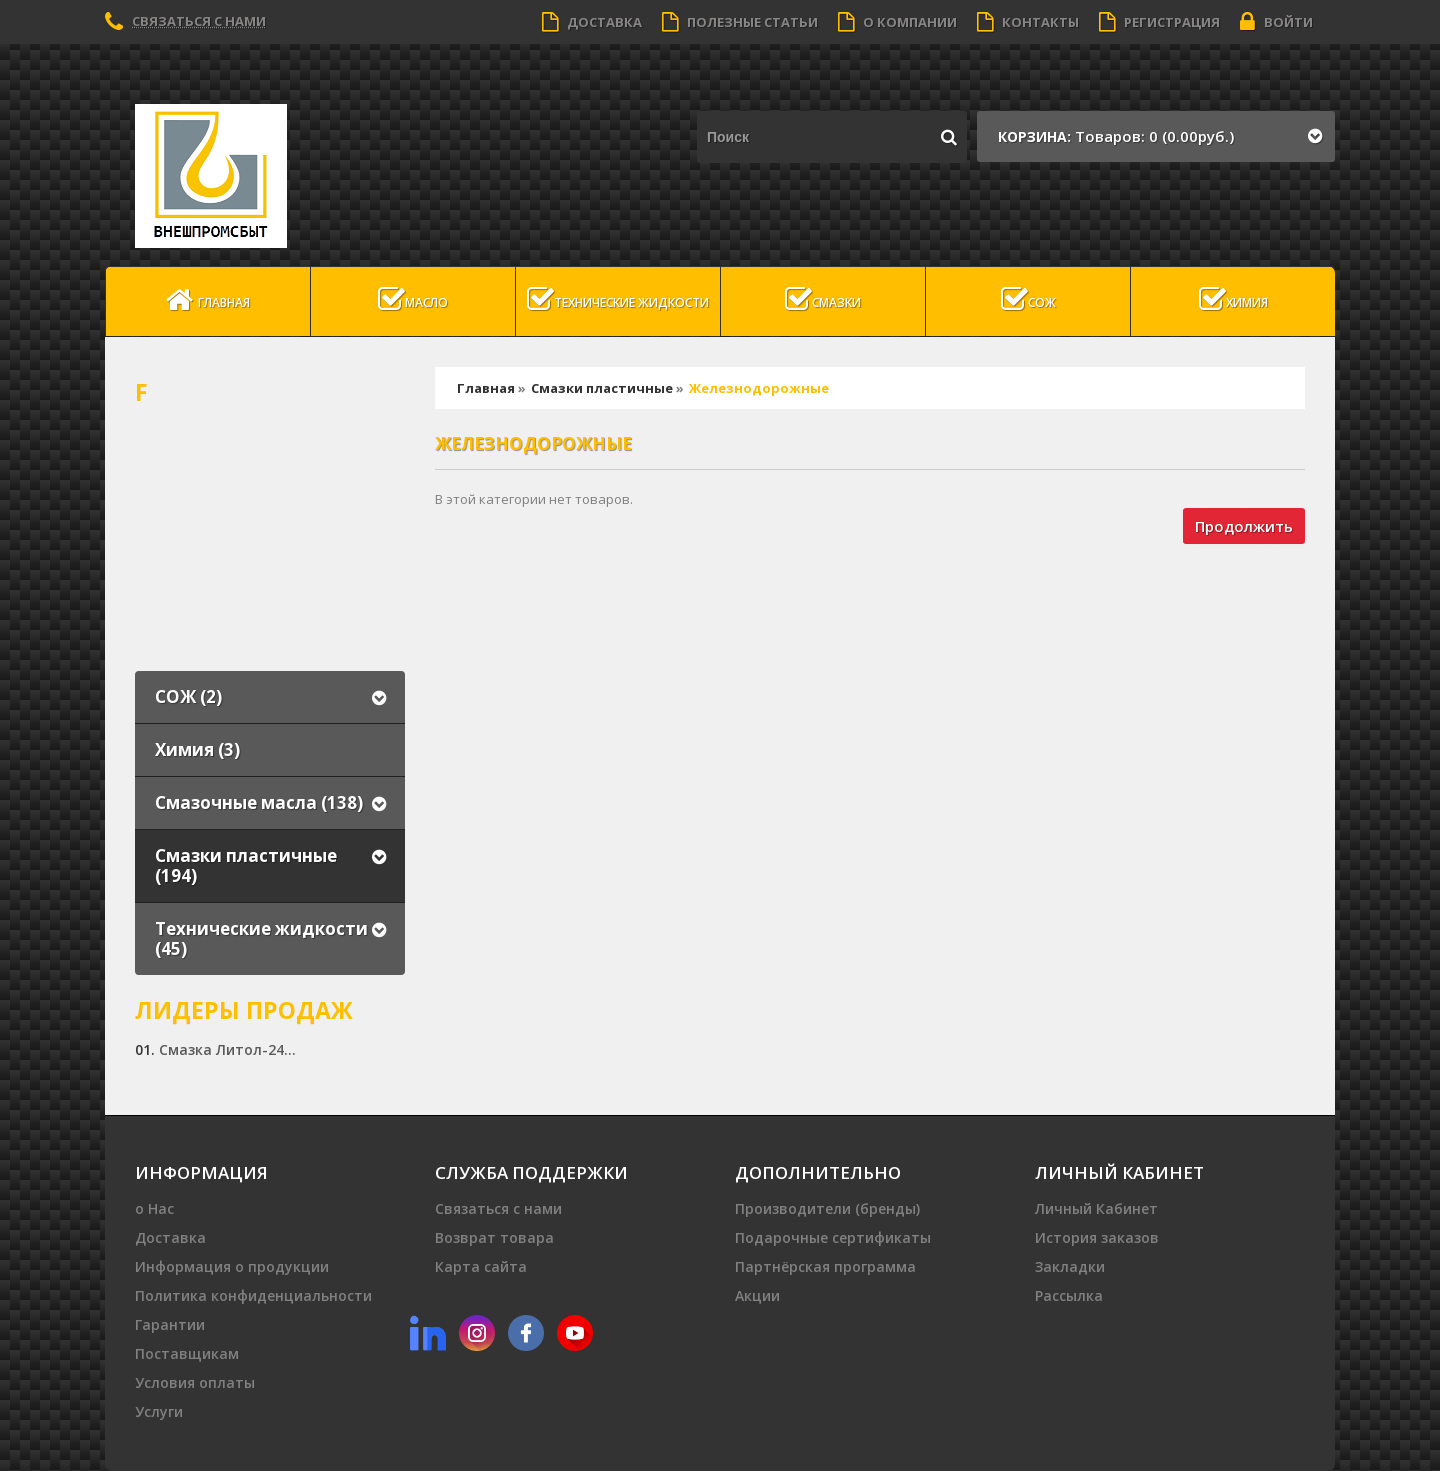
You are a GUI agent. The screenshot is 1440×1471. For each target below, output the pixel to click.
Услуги (159, 1411)
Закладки (1070, 1266)
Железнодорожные (759, 388)
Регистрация (1159, 22)
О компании (897, 22)
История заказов (1097, 1237)
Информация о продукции (232, 1266)
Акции (757, 1295)
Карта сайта (481, 1266)
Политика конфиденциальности (253, 1295)
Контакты (1028, 22)
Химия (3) (197, 749)
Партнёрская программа (825, 1266)
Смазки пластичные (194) (246, 865)
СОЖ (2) (188, 696)
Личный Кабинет (1096, 1208)
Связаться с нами (199, 21)
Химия (1233, 300)
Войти (1276, 22)
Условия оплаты (195, 1382)
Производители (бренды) (827, 1208)
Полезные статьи (740, 22)
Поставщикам (187, 1353)
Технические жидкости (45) (261, 938)
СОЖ (1028, 300)
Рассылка (1069, 1295)
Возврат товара (494, 1237)
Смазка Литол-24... (227, 1049)
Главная (208, 300)
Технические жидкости (618, 300)
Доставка (592, 22)
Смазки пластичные (602, 388)
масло (413, 300)
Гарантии (170, 1324)
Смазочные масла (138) (259, 802)
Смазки (823, 300)
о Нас (154, 1208)
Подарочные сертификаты (833, 1237)
